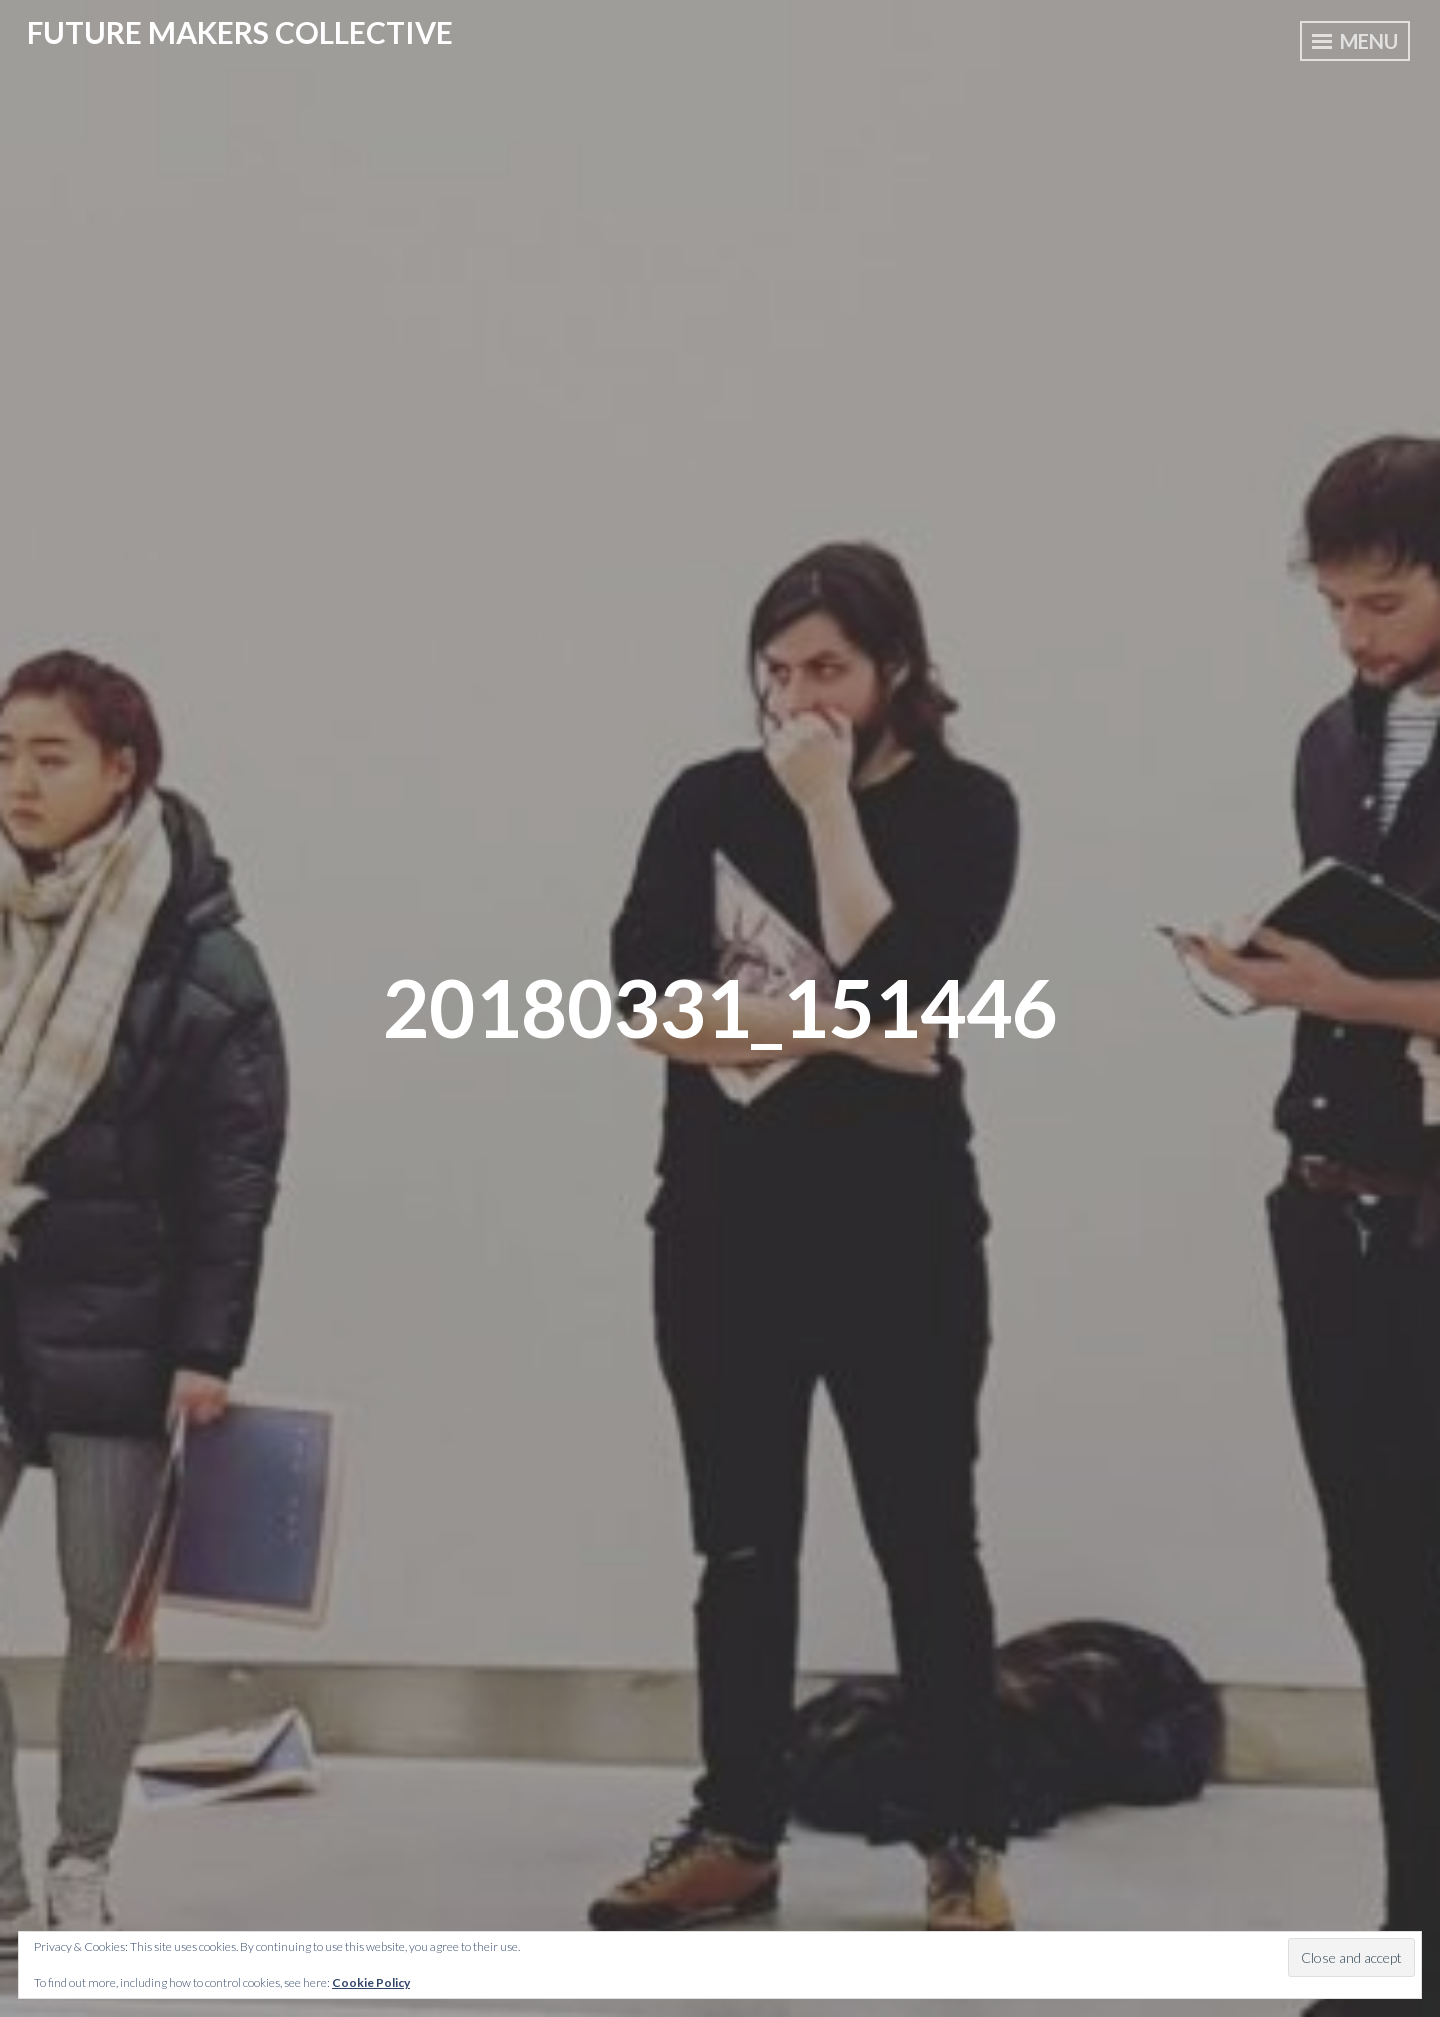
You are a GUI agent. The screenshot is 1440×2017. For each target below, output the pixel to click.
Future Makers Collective (240, 32)
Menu (1355, 41)
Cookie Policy (371, 1982)
